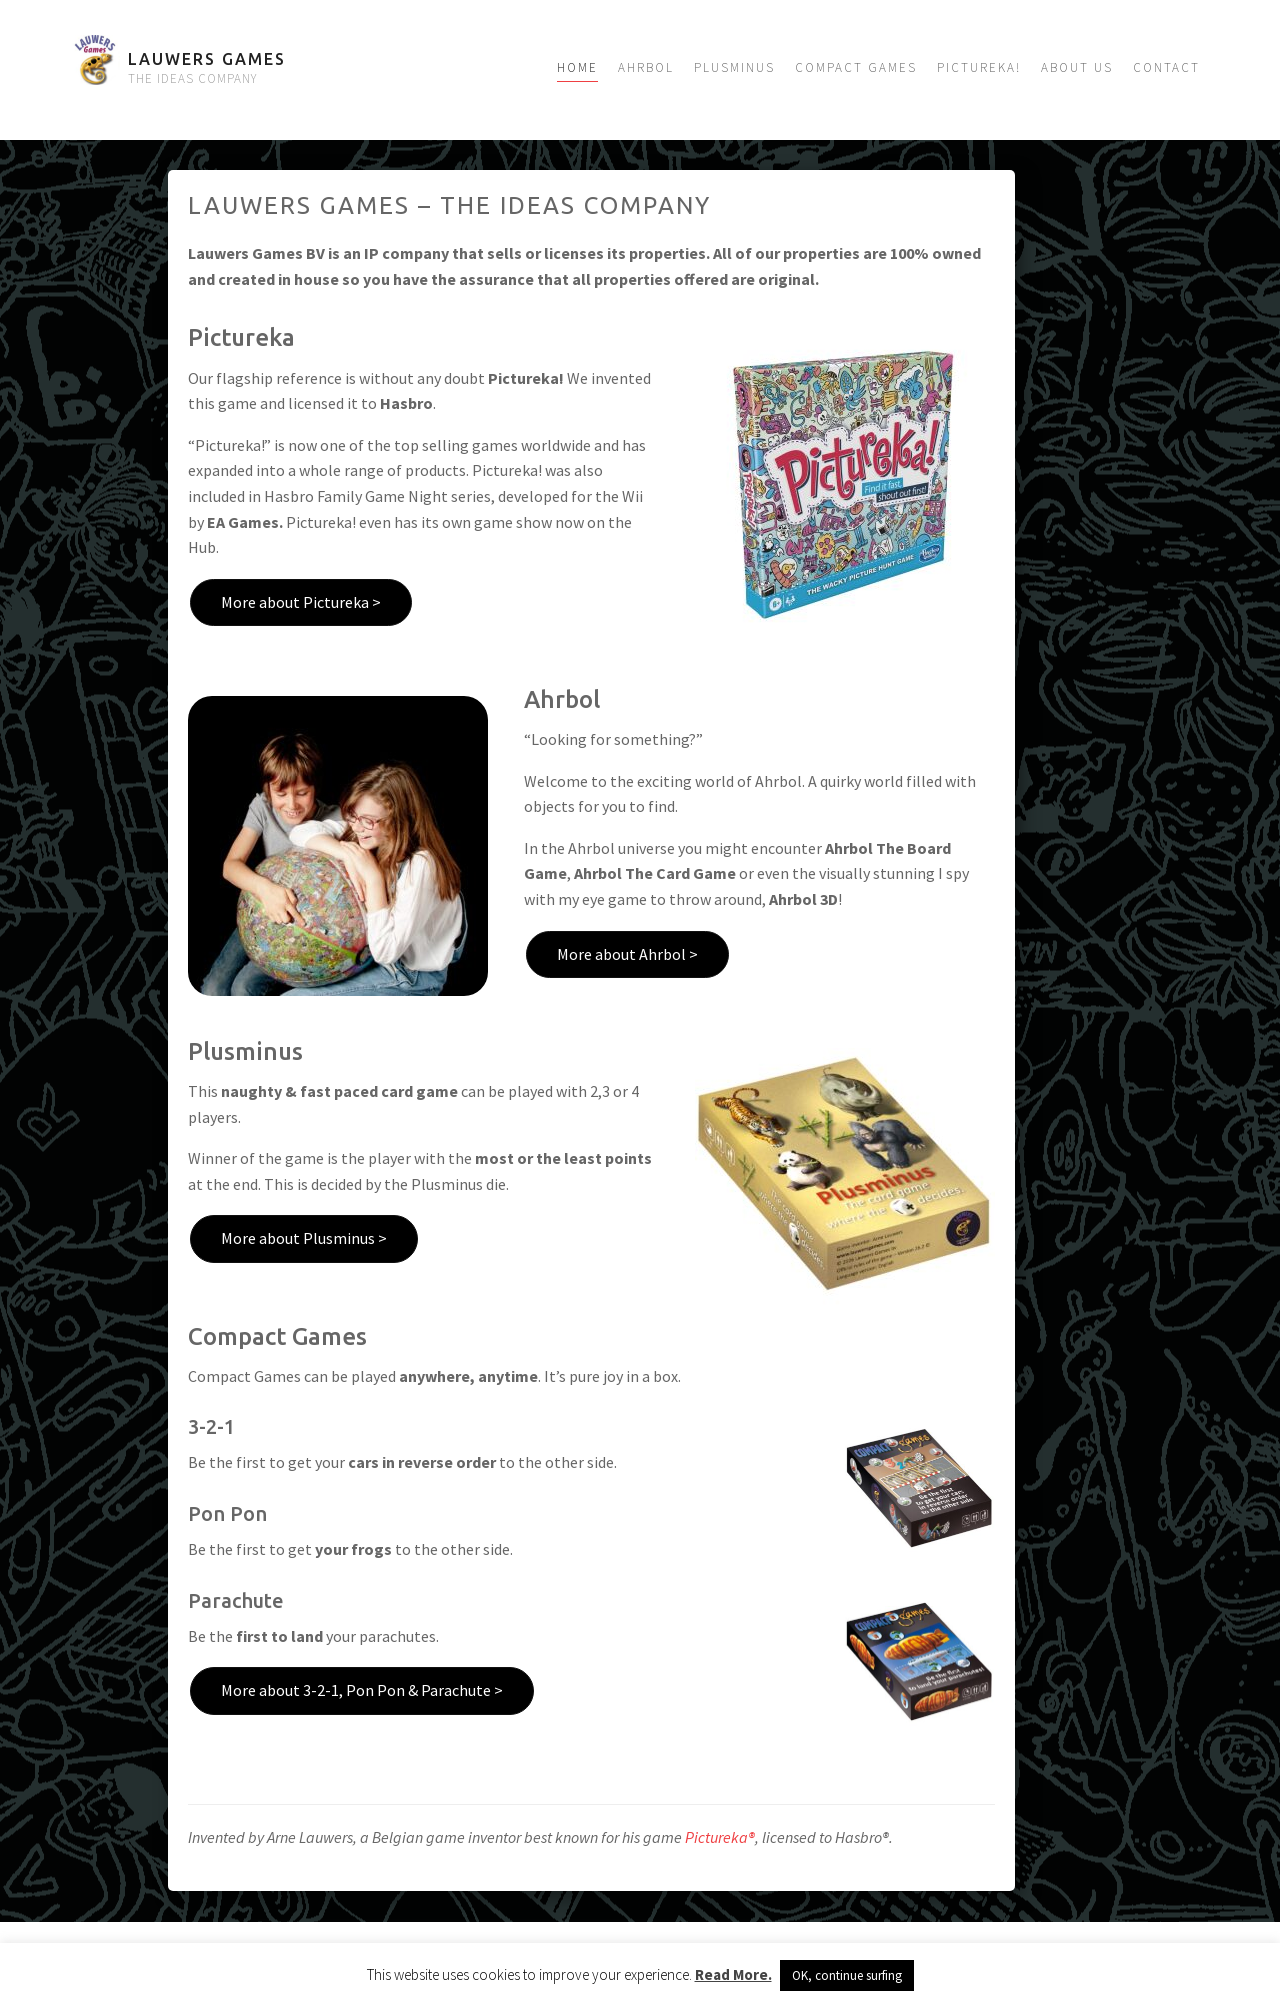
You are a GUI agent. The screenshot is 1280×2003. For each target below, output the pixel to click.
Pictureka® (720, 1837)
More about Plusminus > (304, 1238)
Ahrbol (646, 67)
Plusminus (734, 67)
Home (577, 67)
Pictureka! (979, 67)
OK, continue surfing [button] (847, 1975)
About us (1077, 67)
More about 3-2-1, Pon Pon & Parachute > (362, 1690)
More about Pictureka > (301, 602)
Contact (1166, 67)
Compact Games (856, 67)
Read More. (733, 1974)
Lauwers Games (207, 59)
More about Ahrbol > (627, 954)
